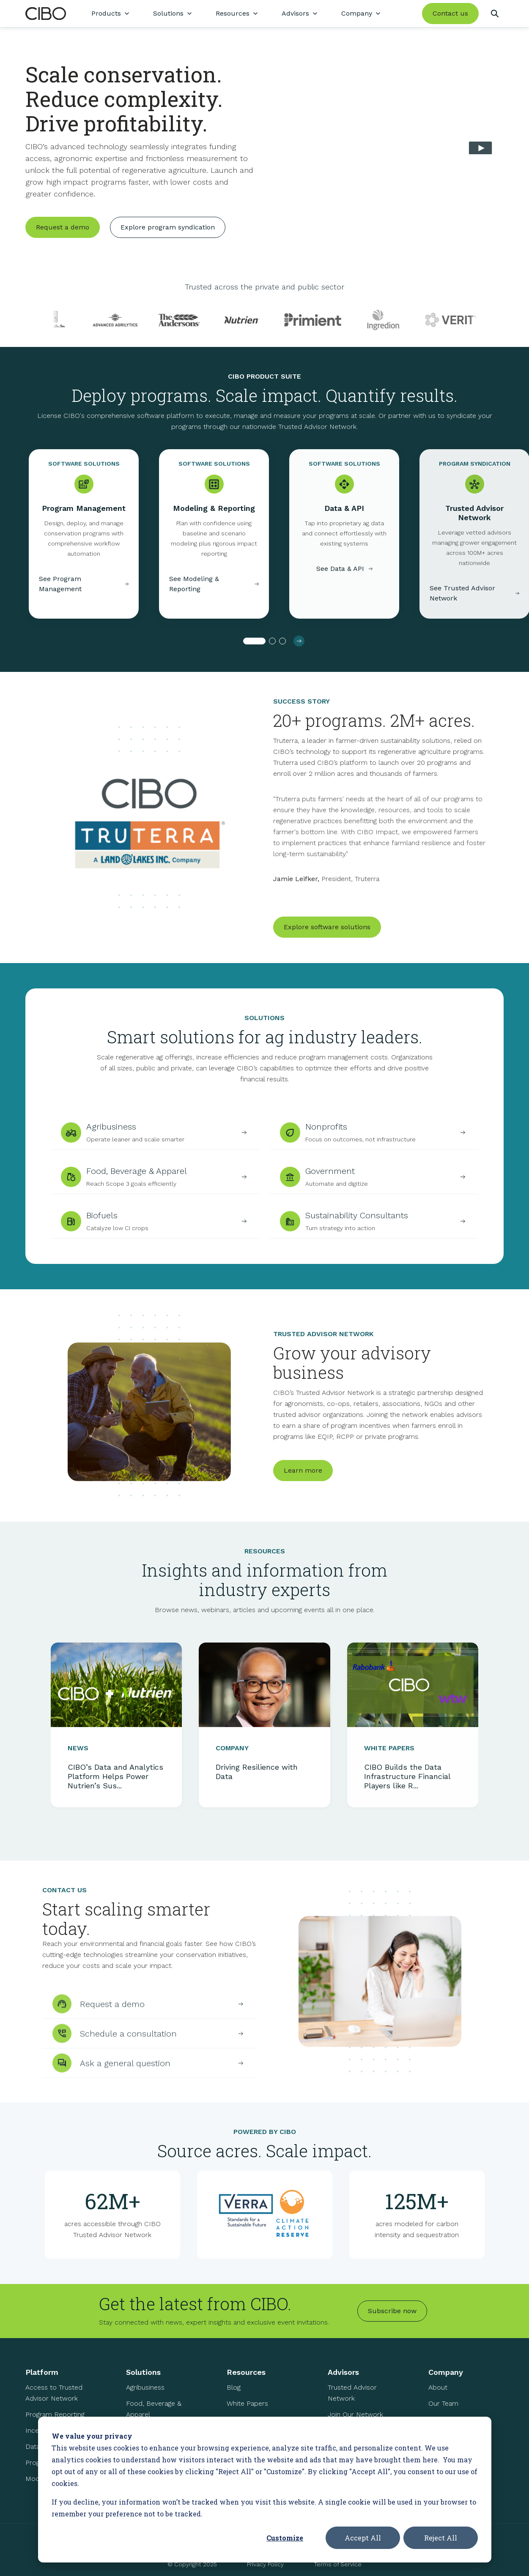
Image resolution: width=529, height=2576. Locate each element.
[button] (254, 647)
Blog (234, 2394)
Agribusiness (145, 2394)
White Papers (247, 2410)
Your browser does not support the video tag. (388, 150)
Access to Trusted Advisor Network (53, 2399)
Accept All (363, 2537)
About (437, 2394)
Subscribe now (392, 2318)
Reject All (440, 2537)
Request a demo (62, 227)
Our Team (443, 2410)
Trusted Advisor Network (352, 2399)
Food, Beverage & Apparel (153, 2415)
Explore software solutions (327, 940)
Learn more (303, 1488)
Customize (284, 2537)
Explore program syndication (168, 227)
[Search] (495, 13)
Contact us (450, 13)
